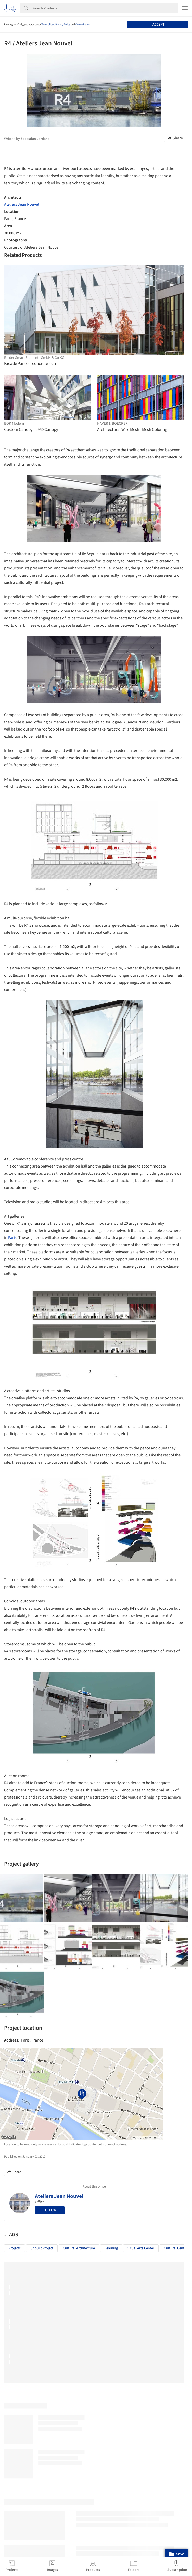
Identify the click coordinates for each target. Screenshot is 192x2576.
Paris (12, 1238)
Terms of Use (47, 24)
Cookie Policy (82, 24)
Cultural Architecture (79, 2248)
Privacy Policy (62, 24)
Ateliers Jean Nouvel (21, 204)
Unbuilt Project (41, 2248)
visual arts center (140, 2248)
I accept (158, 24)
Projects (14, 2248)
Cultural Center (175, 2248)
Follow (49, 2210)
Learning (111, 2248)
